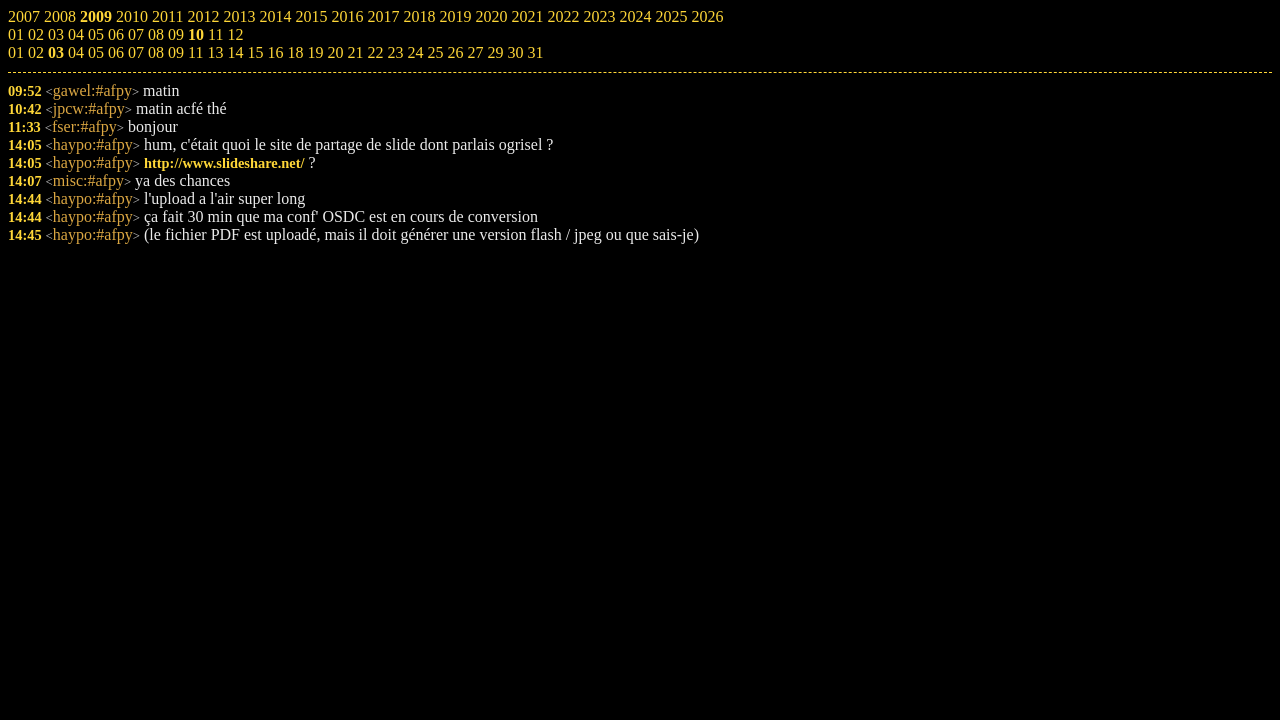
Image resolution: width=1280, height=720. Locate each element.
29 (495, 52)
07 (136, 52)
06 (116, 52)
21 (355, 52)
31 (535, 52)
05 (96, 52)
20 (335, 52)
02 (36, 52)
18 (295, 52)
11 (195, 52)
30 (515, 52)
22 (375, 52)
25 (435, 52)
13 (215, 52)
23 (395, 52)
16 (275, 52)
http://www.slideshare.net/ (224, 163)
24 (415, 52)
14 (235, 52)
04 (76, 52)
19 (315, 52)
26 (455, 52)
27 (475, 52)
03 (56, 52)
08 (156, 52)
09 (176, 52)
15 (255, 52)
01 (16, 52)
